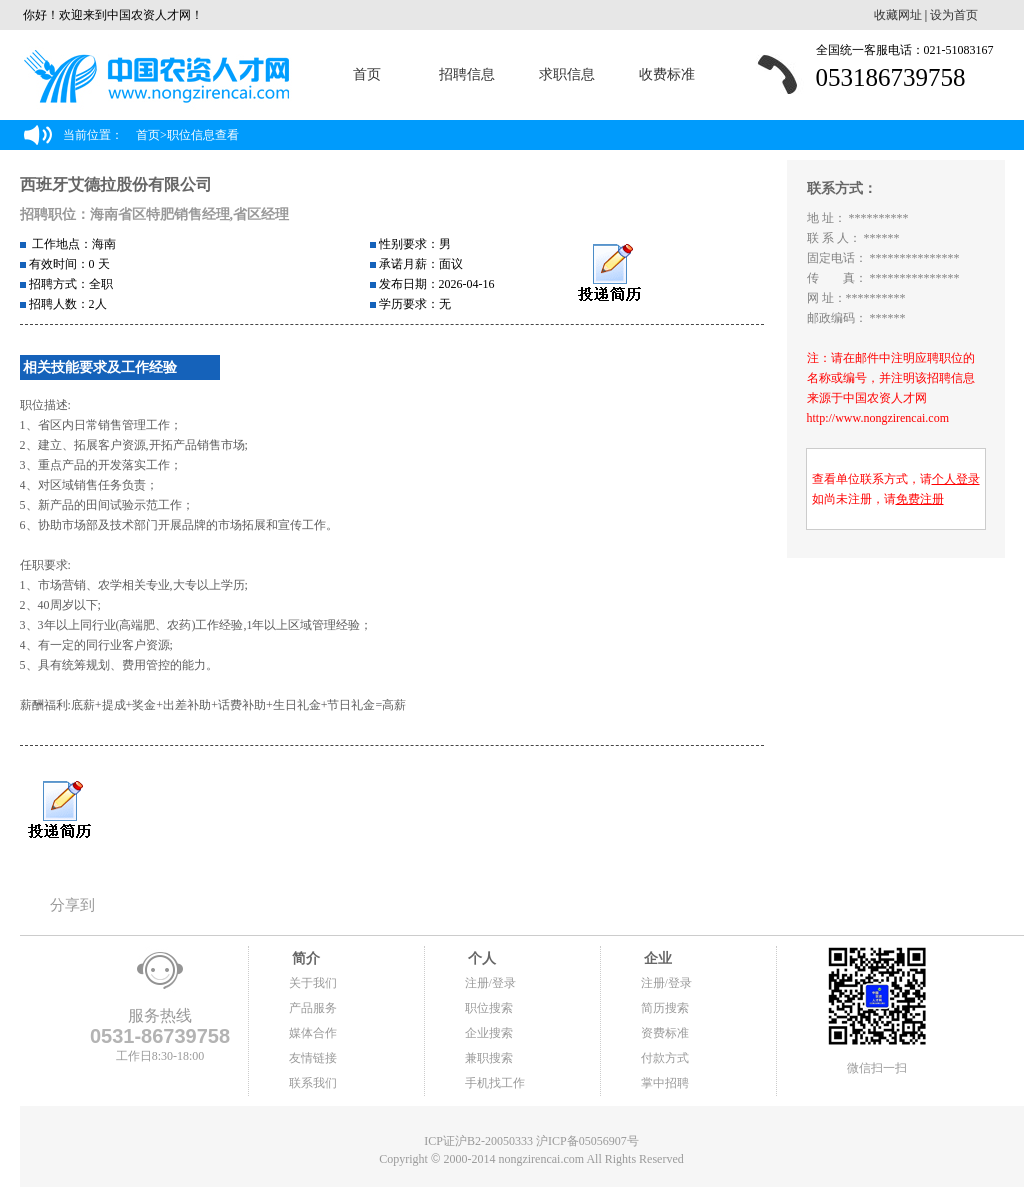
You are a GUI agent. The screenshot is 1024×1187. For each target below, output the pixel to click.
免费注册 (920, 499)
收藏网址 (898, 15)
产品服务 (313, 1008)
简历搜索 (665, 1008)
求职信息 (567, 74)
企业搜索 (489, 1033)
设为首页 (954, 15)
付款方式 (665, 1058)
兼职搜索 (489, 1058)
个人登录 (956, 479)
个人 (481, 958)
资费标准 (665, 1033)
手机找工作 (495, 1083)
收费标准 (667, 74)
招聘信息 (467, 74)
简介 (305, 958)
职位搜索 (489, 1008)
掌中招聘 (665, 1083)
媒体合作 (313, 1033)
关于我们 (313, 983)
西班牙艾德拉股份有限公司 (116, 184)
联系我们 (313, 1083)
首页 (367, 74)
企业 (657, 958)
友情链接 (313, 1058)
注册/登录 (490, 983)
